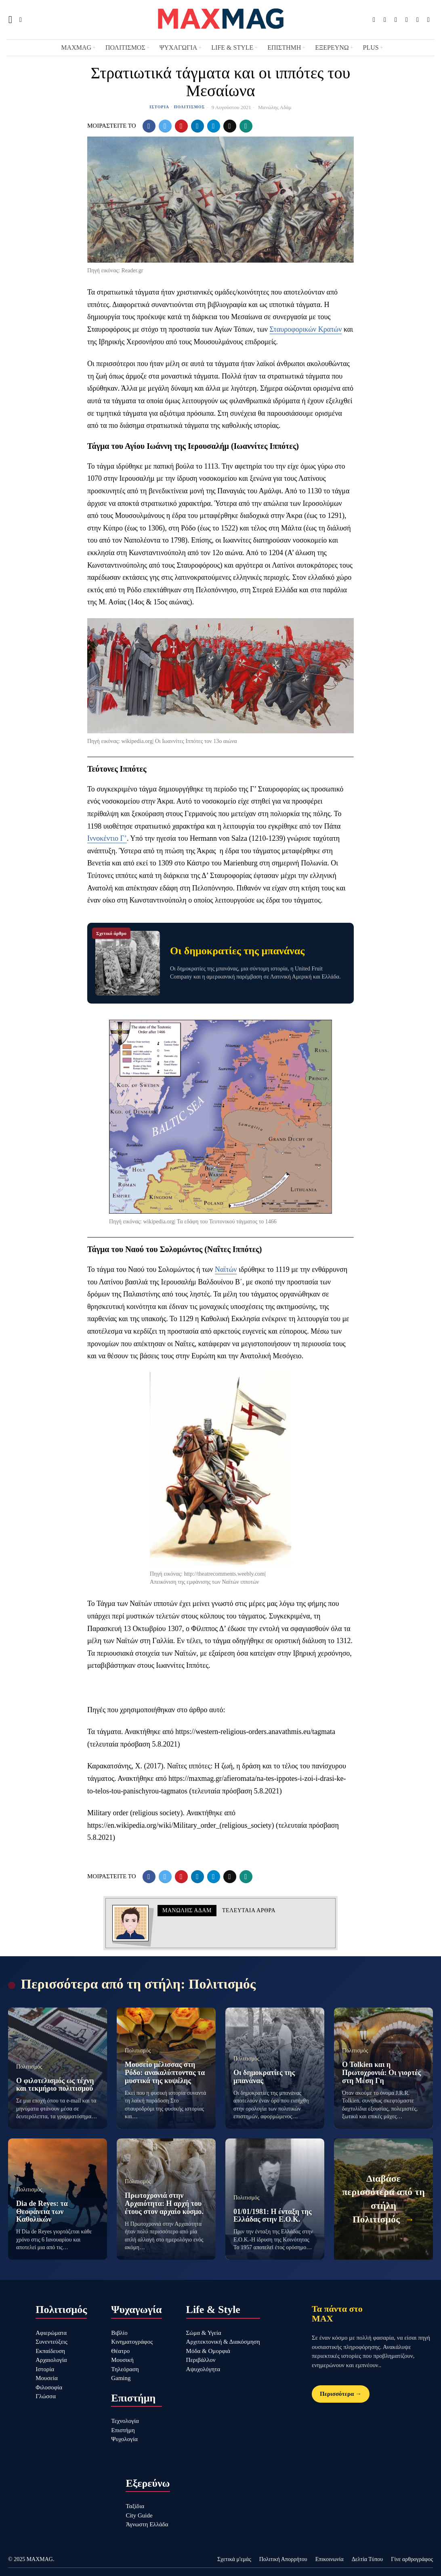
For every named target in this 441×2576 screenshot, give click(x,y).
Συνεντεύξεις (51, 2341)
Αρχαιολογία (51, 2360)
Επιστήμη (123, 2430)
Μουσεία (47, 2378)
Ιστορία (159, 107)
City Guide (139, 2515)
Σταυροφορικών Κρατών (305, 329)
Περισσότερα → (340, 2394)
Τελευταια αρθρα (248, 1910)
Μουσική (122, 2360)
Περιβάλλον (201, 2360)
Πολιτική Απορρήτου (283, 2559)
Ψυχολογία (124, 2439)
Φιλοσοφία (49, 2387)
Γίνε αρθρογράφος (412, 2559)
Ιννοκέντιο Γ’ (107, 838)
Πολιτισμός (189, 107)
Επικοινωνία (329, 2559)
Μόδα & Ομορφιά (208, 2351)
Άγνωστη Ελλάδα (147, 2524)
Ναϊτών (226, 1269)
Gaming (120, 2378)
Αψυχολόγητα (203, 2369)
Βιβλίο (119, 2333)
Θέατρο (120, 2351)
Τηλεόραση (125, 2369)
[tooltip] (374, 20)
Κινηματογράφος (132, 2341)
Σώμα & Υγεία (203, 2333)
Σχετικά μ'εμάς (234, 2559)
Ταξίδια (135, 2506)
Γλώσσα (46, 2396)
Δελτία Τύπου (367, 2559)
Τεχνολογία (125, 2421)
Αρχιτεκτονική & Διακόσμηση (223, 2341)
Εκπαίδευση (50, 2351)
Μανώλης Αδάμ (275, 107)
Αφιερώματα (51, 2333)
